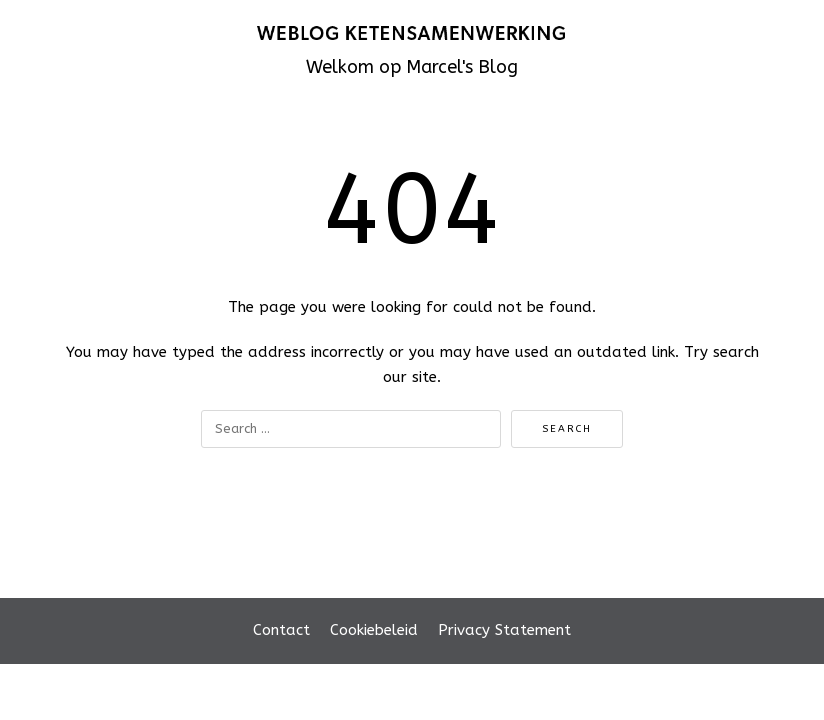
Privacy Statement (504, 630)
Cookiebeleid (374, 630)
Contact (281, 630)
